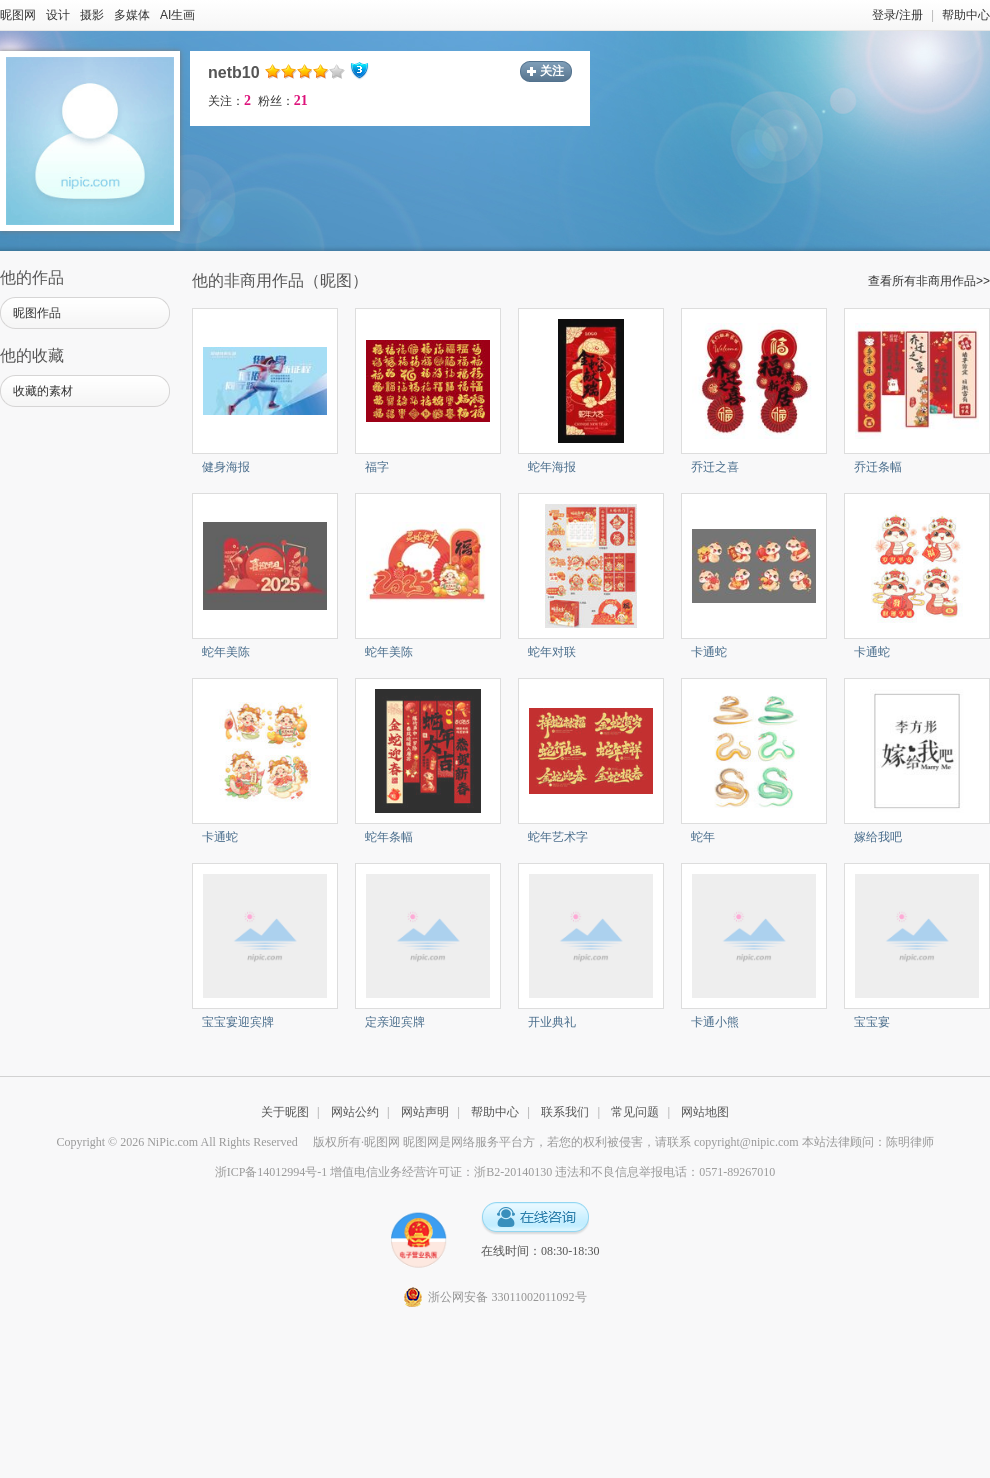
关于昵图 (285, 1112)
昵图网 (18, 15)
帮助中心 (966, 15)
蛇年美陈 (226, 652)
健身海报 (226, 467)
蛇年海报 (552, 467)
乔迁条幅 (878, 467)
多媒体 (132, 15)
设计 (58, 15)
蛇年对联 (552, 652)
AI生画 (177, 15)
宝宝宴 (872, 1022)
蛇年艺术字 (558, 837)
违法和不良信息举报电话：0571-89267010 (665, 1172)
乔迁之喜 (715, 467)
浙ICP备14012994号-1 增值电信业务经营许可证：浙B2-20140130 (384, 1172)
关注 (552, 71)
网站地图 (705, 1112)
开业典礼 (552, 1022)
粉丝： (283, 101)
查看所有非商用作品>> (929, 281)
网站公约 (355, 1112)
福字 (377, 467)
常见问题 (635, 1112)
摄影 (92, 15)
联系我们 (565, 1112)
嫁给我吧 (878, 837)
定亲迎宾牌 (395, 1022)
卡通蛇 (709, 652)
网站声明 (425, 1112)
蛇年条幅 (389, 837)
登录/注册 (897, 15)
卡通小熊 (715, 1022)
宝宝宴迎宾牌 (238, 1022)
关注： (229, 101)
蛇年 (703, 837)
